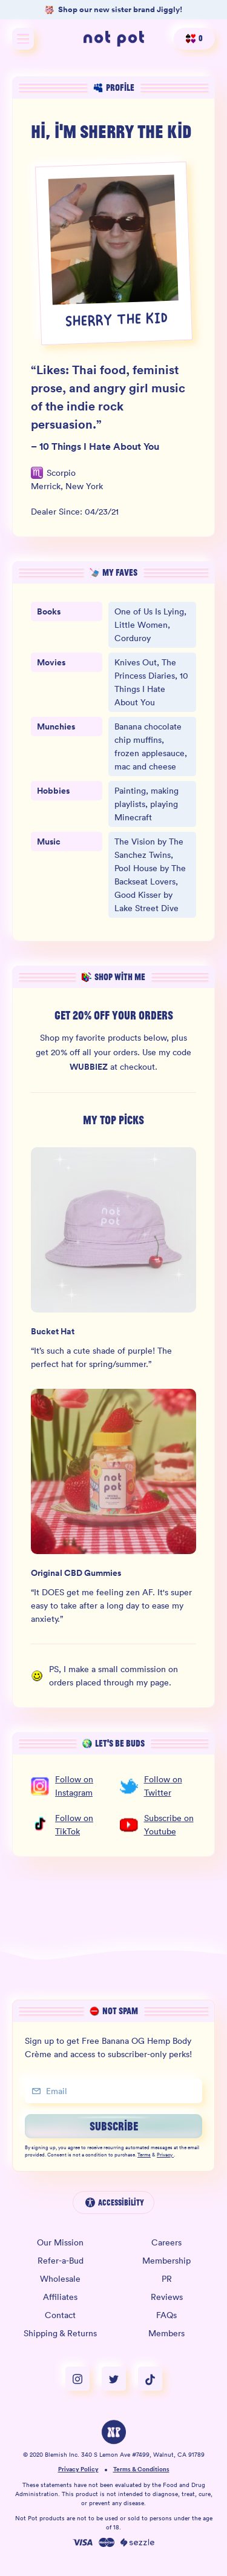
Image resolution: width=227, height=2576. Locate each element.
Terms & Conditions (141, 2469)
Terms (144, 2155)
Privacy (165, 2155)
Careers (166, 2242)
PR (167, 2279)
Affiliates (60, 2297)
